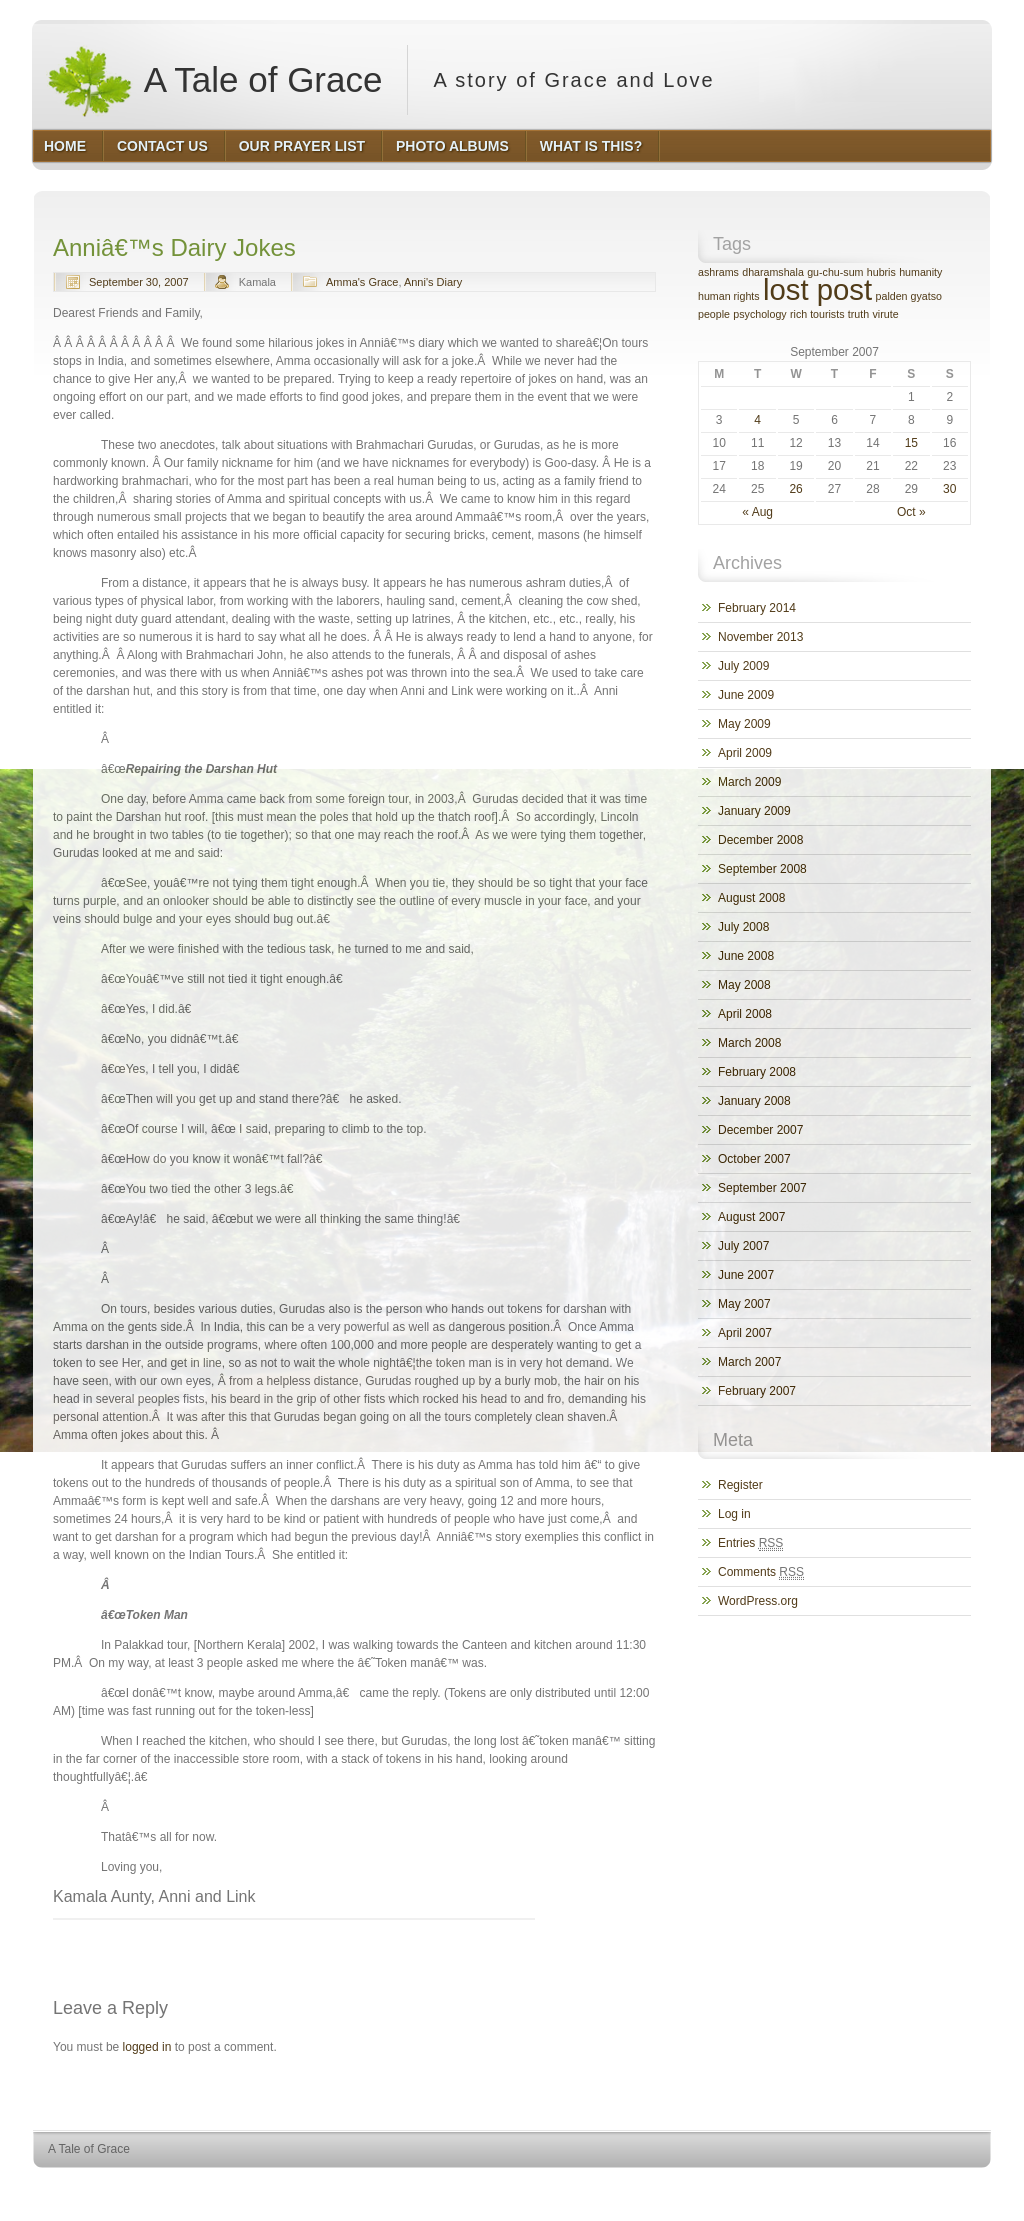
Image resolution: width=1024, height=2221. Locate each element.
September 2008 (762, 869)
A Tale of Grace (214, 80)
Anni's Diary (433, 282)
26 (795, 489)
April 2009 (745, 753)
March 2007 (749, 1362)
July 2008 (743, 927)
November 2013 (760, 637)
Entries (750, 1543)
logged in (147, 2047)
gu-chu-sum (835, 272)
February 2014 (757, 608)
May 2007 (744, 1304)
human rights (729, 296)
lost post (817, 289)
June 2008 (746, 956)
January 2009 (754, 811)
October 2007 (754, 1159)
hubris (881, 272)
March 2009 (749, 782)
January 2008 (754, 1101)
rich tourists (817, 314)
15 (911, 443)
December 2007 (760, 1130)
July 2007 (743, 1246)
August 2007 (751, 1217)
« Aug (757, 512)
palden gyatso (909, 296)
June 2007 (746, 1275)
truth (858, 314)
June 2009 (746, 695)
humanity (920, 272)
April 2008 (745, 1014)
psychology (759, 314)
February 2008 (757, 1072)
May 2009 (744, 724)
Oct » (911, 512)
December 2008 (760, 840)
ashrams (718, 272)
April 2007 (745, 1333)
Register (740, 1485)
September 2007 (762, 1188)
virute (886, 314)
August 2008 (751, 898)
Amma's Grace (362, 282)
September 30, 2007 (139, 282)
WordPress (844, 2186)
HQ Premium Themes (940, 2186)
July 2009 (743, 666)
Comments (761, 1572)
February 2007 (757, 1391)
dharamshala (773, 272)
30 (949, 489)
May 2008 (744, 985)
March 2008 (749, 1043)
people (714, 314)
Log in (734, 1514)
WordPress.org (758, 1601)
